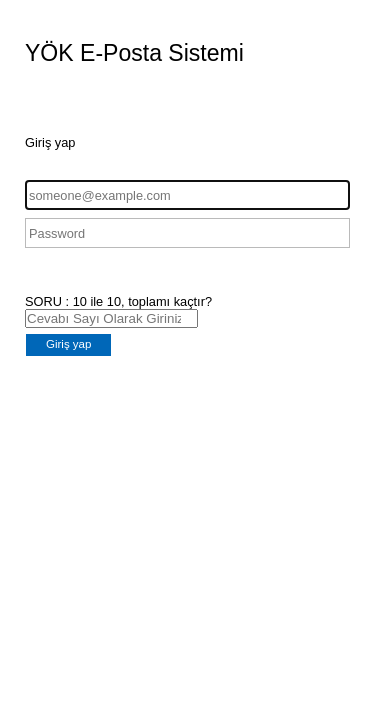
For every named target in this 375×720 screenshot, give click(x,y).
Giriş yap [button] (68, 344)
